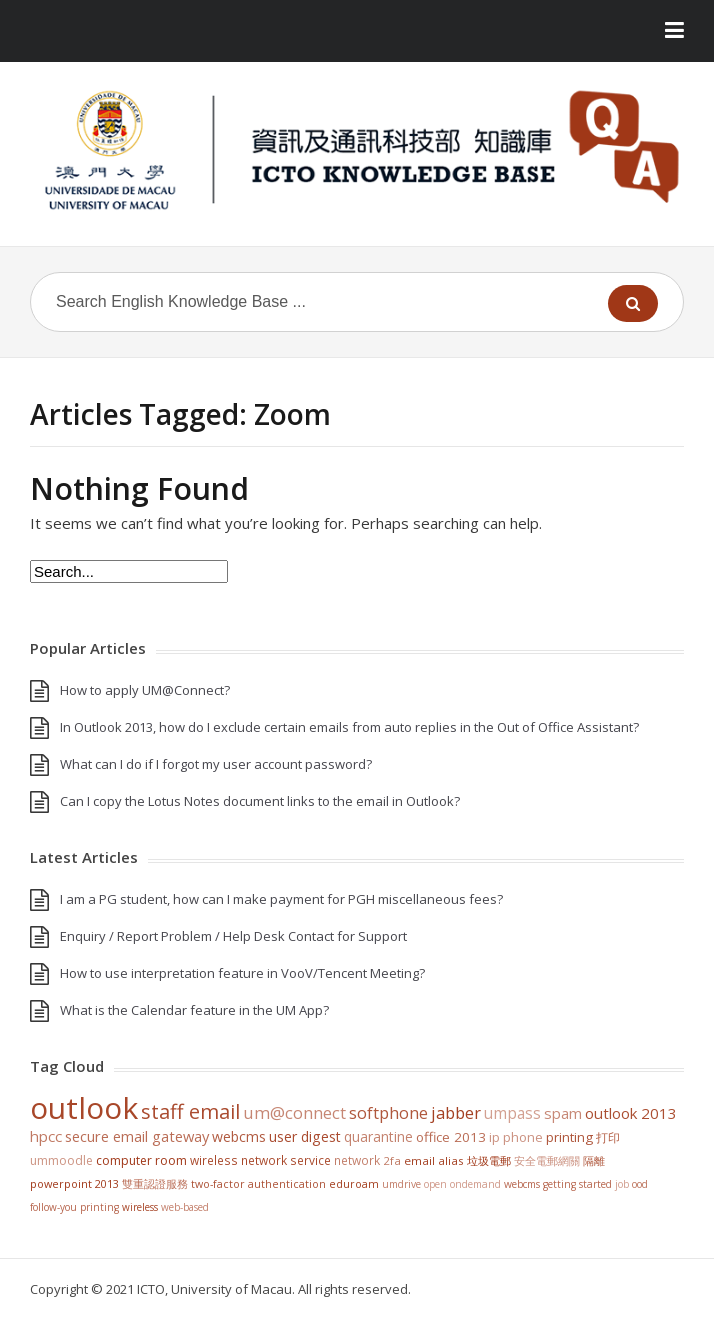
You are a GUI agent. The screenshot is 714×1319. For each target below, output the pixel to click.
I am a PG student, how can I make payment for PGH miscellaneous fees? (281, 899)
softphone (388, 1113)
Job (622, 1184)
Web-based (185, 1207)
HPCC (46, 1136)
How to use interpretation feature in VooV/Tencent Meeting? (242, 973)
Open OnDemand (462, 1184)
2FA (392, 1160)
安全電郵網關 (547, 1160)
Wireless (140, 1207)
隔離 (594, 1160)
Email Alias (434, 1160)
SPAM (563, 1113)
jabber (456, 1113)
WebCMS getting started (558, 1184)
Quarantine (378, 1136)
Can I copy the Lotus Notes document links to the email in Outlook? (260, 801)
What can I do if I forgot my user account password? (216, 764)
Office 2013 (451, 1137)
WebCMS (239, 1136)
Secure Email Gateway (137, 1136)
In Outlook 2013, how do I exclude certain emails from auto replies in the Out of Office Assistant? (349, 727)
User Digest (305, 1136)
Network (357, 1160)
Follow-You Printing (74, 1207)
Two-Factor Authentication (258, 1184)
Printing (569, 1137)
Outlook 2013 (631, 1113)
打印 (608, 1137)
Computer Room (141, 1160)
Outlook (84, 1107)
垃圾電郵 (489, 1160)
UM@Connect (294, 1113)
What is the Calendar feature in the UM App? (194, 1010)
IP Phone (516, 1137)
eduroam (354, 1184)
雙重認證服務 (155, 1184)
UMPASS (512, 1113)
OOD (640, 1184)
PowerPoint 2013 (74, 1183)
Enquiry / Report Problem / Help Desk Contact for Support (233, 936)
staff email (190, 1111)
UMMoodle (61, 1160)
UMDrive (401, 1184)
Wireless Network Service (260, 1160)
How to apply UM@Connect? (145, 690)
